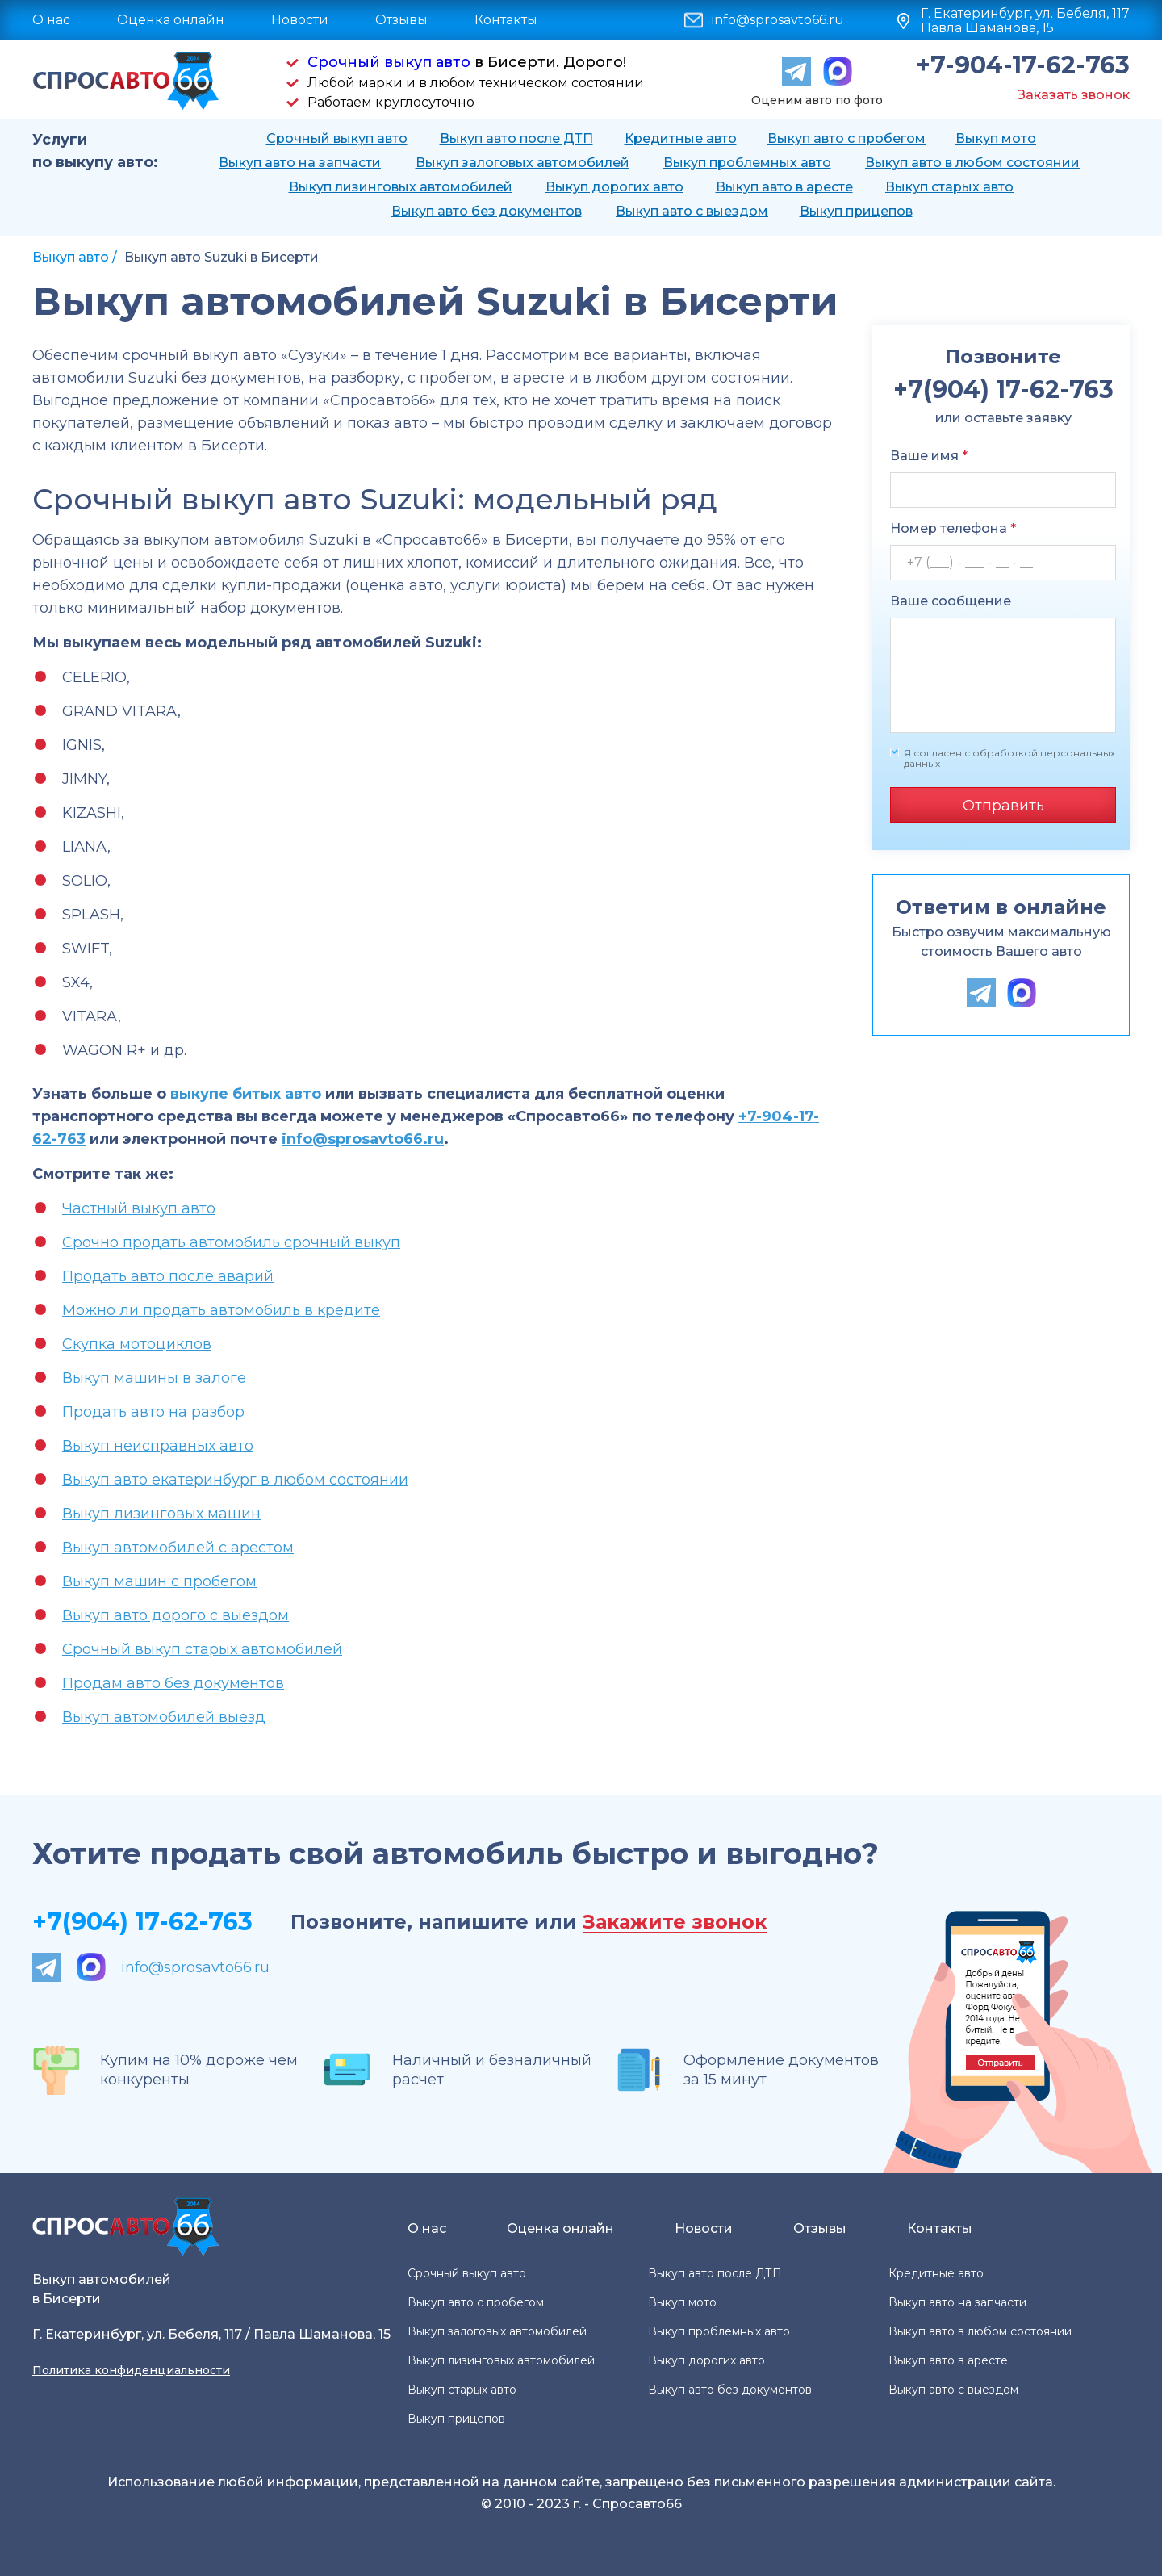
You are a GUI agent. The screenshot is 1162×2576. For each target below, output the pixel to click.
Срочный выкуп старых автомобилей (202, 1649)
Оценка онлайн (170, 19)
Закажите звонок (675, 1922)
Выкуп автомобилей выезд (163, 1717)
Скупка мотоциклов (136, 1344)
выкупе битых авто (245, 1094)
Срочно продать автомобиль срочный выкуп (231, 1242)
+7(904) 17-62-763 (142, 1922)
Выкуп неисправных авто (157, 1446)
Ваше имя (929, 455)
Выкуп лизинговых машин (161, 1514)
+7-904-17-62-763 (1023, 65)
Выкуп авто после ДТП (516, 138)
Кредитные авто (681, 138)
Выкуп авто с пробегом (846, 138)
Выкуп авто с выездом (692, 211)
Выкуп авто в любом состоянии (972, 162)
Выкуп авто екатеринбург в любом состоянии (235, 1480)
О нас (51, 19)
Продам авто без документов (173, 1683)
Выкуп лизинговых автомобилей (400, 187)
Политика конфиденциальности (131, 2370)
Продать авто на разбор (153, 1412)
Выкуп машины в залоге (154, 1378)
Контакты (505, 19)
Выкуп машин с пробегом (159, 1581)
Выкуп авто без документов (486, 211)
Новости (299, 19)
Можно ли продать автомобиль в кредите (221, 1310)
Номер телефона (953, 528)
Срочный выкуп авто (388, 62)
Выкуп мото (995, 138)
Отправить (1003, 806)
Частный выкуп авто (138, 1208)
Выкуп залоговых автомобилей (522, 162)
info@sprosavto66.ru (778, 20)
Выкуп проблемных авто (747, 162)
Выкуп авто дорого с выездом (175, 1615)
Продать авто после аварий (168, 1276)
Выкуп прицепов (856, 211)
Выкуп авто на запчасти (300, 162)
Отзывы (401, 19)
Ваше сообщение (950, 601)
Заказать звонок (1074, 95)
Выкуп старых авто (949, 187)
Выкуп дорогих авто (614, 187)
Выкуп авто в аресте (784, 187)
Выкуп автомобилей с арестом (178, 1547)
